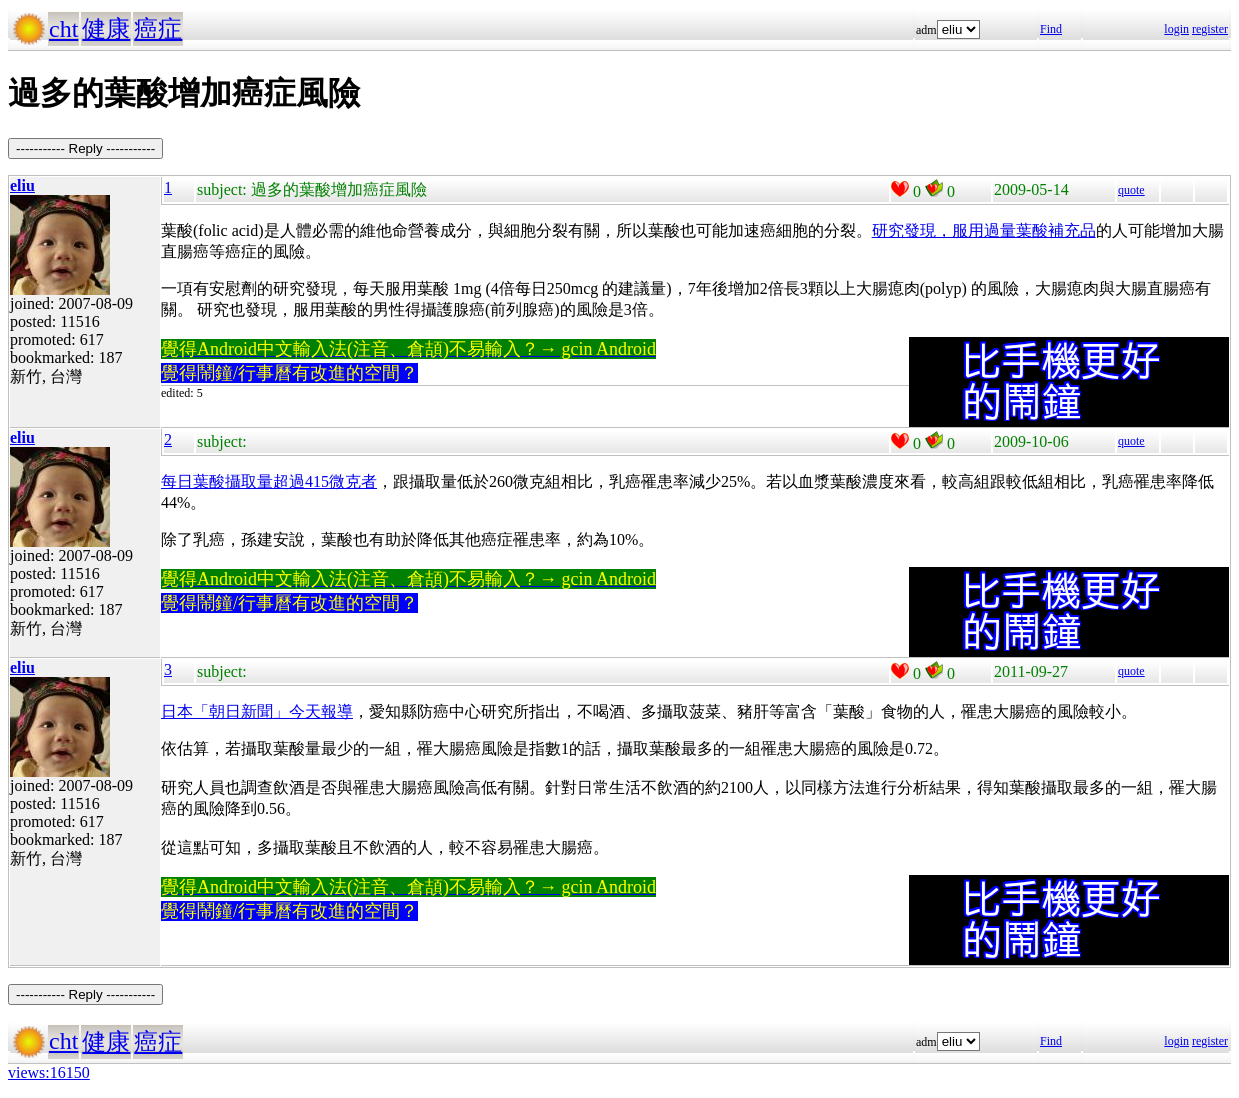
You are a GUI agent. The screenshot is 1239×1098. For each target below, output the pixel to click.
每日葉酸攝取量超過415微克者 (269, 481)
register (1210, 29)
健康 (106, 29)
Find (1051, 29)
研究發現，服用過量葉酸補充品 (984, 230)
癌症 (158, 29)
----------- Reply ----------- (85, 148)
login (1176, 29)
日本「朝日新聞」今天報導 (257, 711)
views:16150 (49, 1072)
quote (1131, 190)
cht (63, 29)
